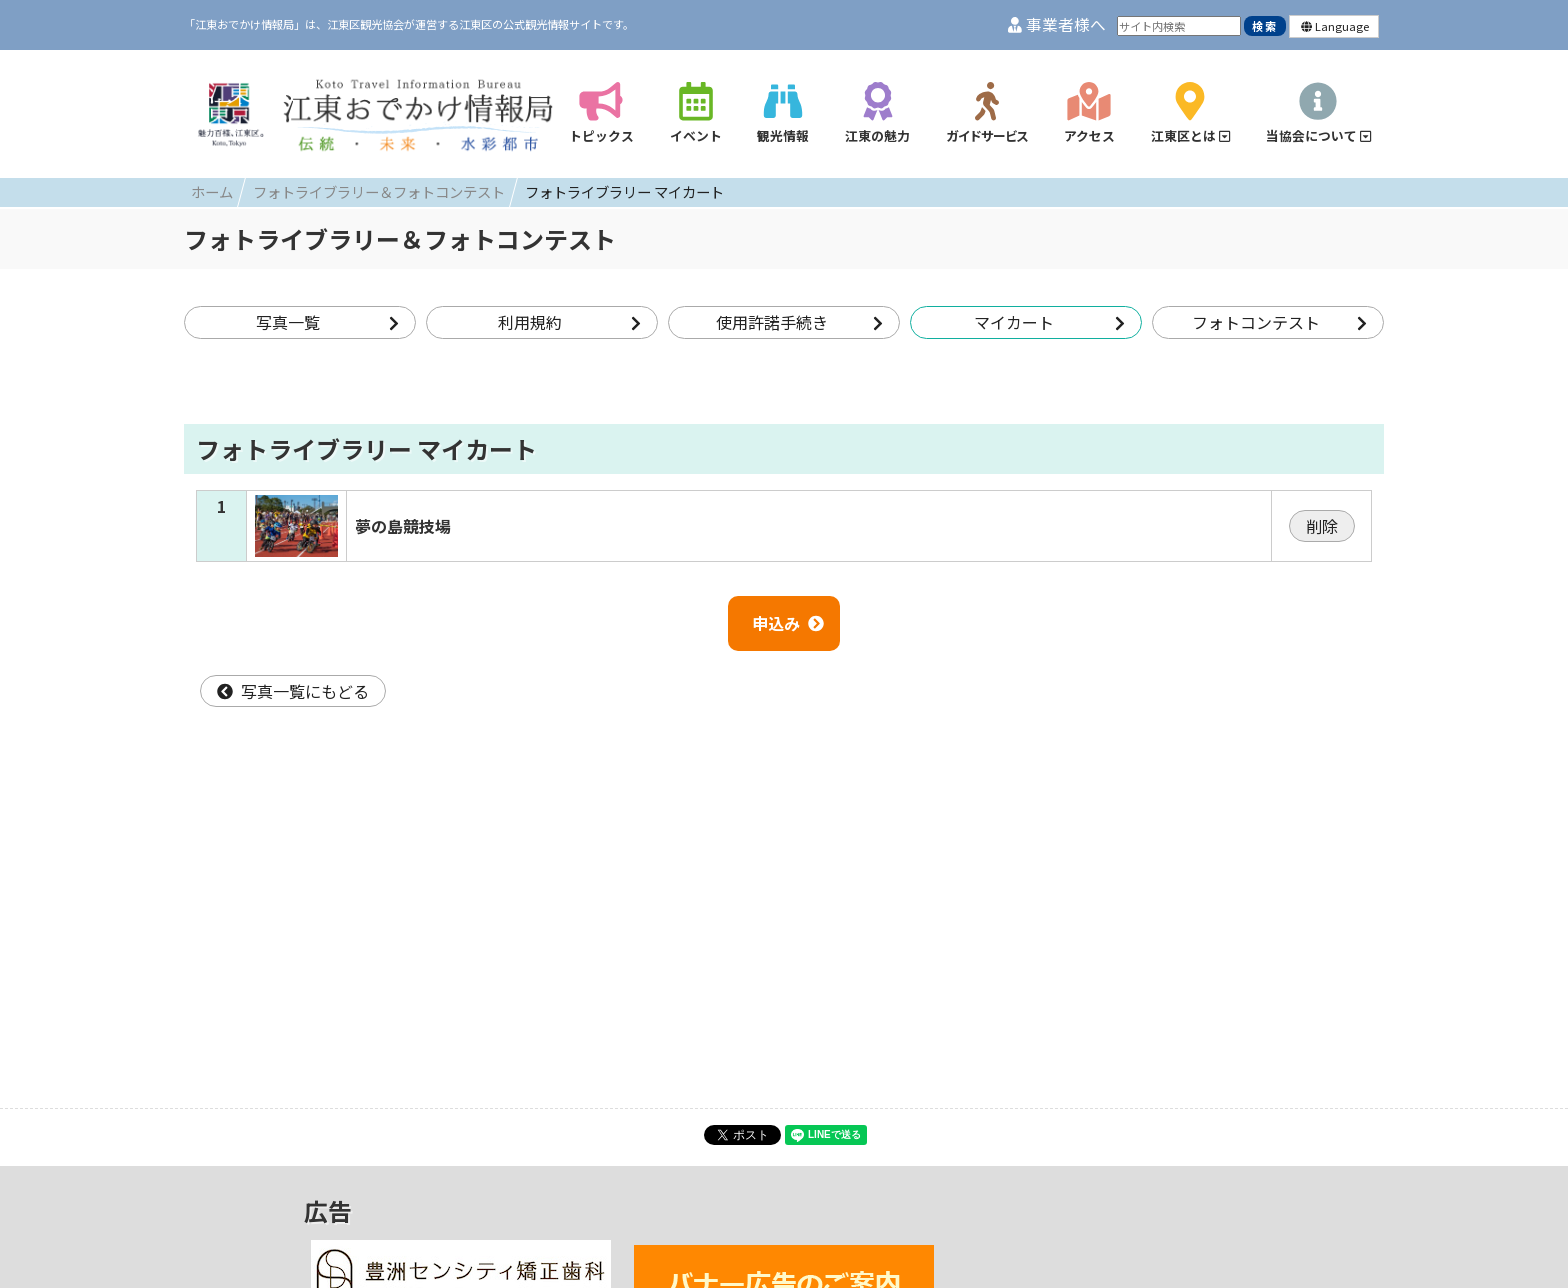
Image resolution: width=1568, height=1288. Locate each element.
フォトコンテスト (1279, 322)
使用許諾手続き (799, 322)
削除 (1322, 526)
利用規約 (569, 322)
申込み (788, 623)
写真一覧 (327, 322)
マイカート (1049, 322)
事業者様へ (1057, 24)
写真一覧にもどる (293, 691)
